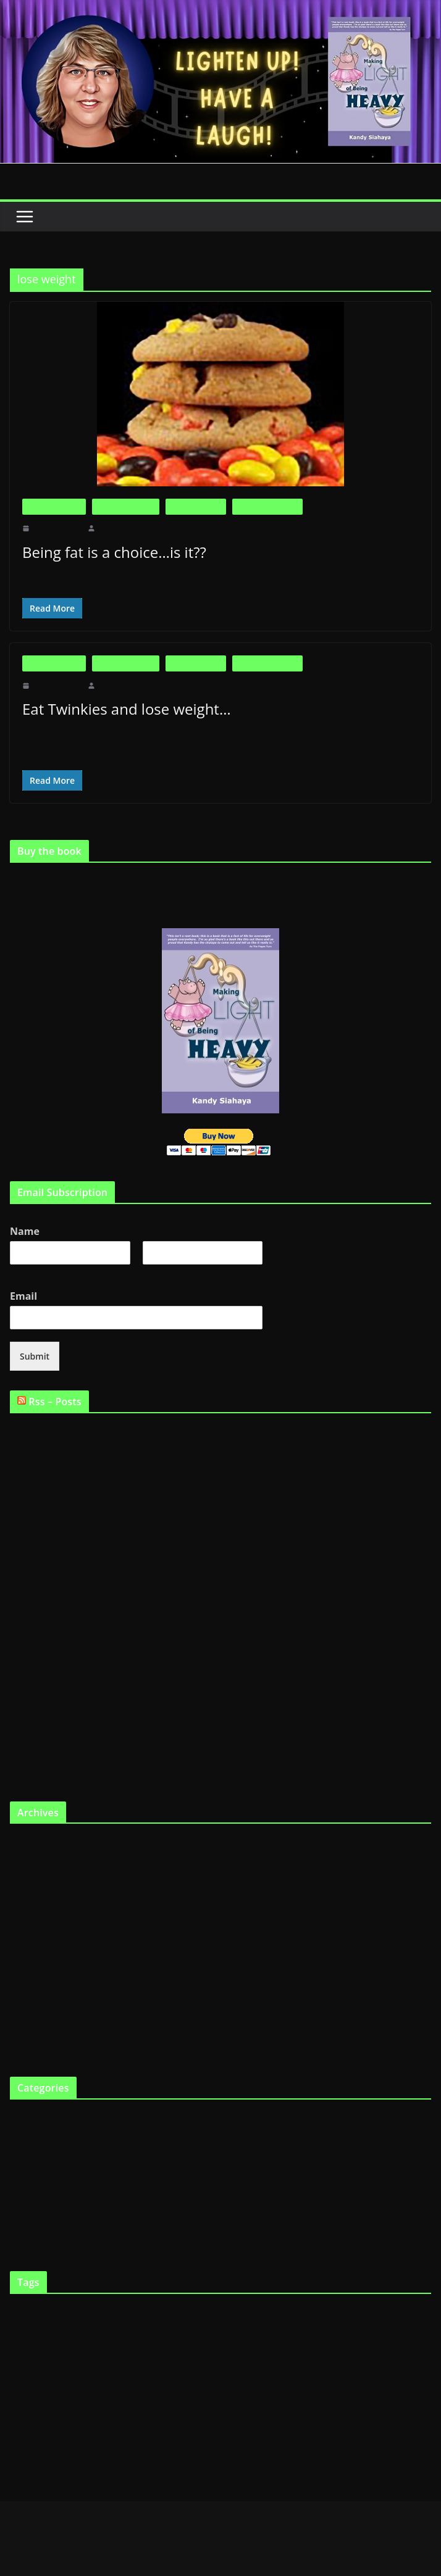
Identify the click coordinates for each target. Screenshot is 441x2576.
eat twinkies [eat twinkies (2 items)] (352, 2317)
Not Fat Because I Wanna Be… (64, 1657)
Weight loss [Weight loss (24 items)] (136, 2427)
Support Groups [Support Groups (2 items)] (71, 2431)
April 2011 (29, 1923)
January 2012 (33, 1882)
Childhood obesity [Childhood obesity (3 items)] (184, 2316)
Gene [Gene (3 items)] (415, 2341)
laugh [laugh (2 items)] (213, 2371)
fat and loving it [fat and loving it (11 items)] (153, 2340)
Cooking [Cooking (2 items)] (228, 2317)
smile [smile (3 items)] (39, 2430)
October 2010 (33, 2004)
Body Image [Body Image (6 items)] (125, 2315)
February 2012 (35, 1862)
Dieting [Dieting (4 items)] (279, 2316)
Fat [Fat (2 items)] (35, 2342)
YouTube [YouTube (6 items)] (201, 2430)
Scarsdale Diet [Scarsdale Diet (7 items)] (235, 2398)
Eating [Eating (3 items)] (323, 2316)
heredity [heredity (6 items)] (120, 2370)
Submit (33, 1355)
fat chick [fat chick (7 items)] (221, 2340)
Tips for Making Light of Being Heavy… (81, 1757)
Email (26, 1295)
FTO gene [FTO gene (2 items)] (373, 2342)
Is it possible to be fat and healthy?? (72, 1477)
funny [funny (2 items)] (397, 2342)
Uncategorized (35, 2219)
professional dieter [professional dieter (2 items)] (141, 2400)
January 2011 (33, 1984)
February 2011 (35, 1964)
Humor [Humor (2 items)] (150, 2371)
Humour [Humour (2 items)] (173, 2371)
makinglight (115, 528)
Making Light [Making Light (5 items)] (283, 2370)
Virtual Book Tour (41, 2240)
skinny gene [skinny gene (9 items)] (355, 2398)
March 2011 (31, 1943)
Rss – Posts (57, 1400)
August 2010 (32, 2045)
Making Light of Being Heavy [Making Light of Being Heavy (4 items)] (370, 2370)
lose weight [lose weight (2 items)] (237, 2371)
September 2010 (38, 2025)
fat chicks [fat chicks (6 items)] (265, 2341)
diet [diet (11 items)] (252, 2314)
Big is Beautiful (54, 506)
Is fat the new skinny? (48, 1511)
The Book (27, 2199)
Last (149, 1271)
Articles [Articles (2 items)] (20, 2317)
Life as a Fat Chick (267, 506)
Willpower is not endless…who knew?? (79, 1577)
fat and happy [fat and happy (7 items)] (73, 2340)
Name (26, 1231)
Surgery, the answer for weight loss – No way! (90, 1690)
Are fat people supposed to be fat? (69, 1431)
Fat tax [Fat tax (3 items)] (347, 2341)
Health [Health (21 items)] (77, 2367)
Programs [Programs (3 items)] (183, 2399)
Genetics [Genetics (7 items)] (30, 2369)
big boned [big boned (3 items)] (80, 2316)
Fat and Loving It (125, 506)
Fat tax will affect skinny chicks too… (76, 1724)
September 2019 (38, 1842)
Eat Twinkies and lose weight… (124, 708)
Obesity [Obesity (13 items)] (33, 2397)
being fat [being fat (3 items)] (47, 2316)
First (17, 1271)
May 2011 (27, 1903)
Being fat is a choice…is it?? (115, 552)
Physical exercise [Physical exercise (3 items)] (87, 2399)
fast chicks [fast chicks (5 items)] (392, 2316)
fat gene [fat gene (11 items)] (311, 2340)
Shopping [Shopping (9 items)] (297, 2398)
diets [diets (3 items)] (303, 2316)
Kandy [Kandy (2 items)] (194, 2371)
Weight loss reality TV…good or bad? (76, 1624)
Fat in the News (196, 506)
